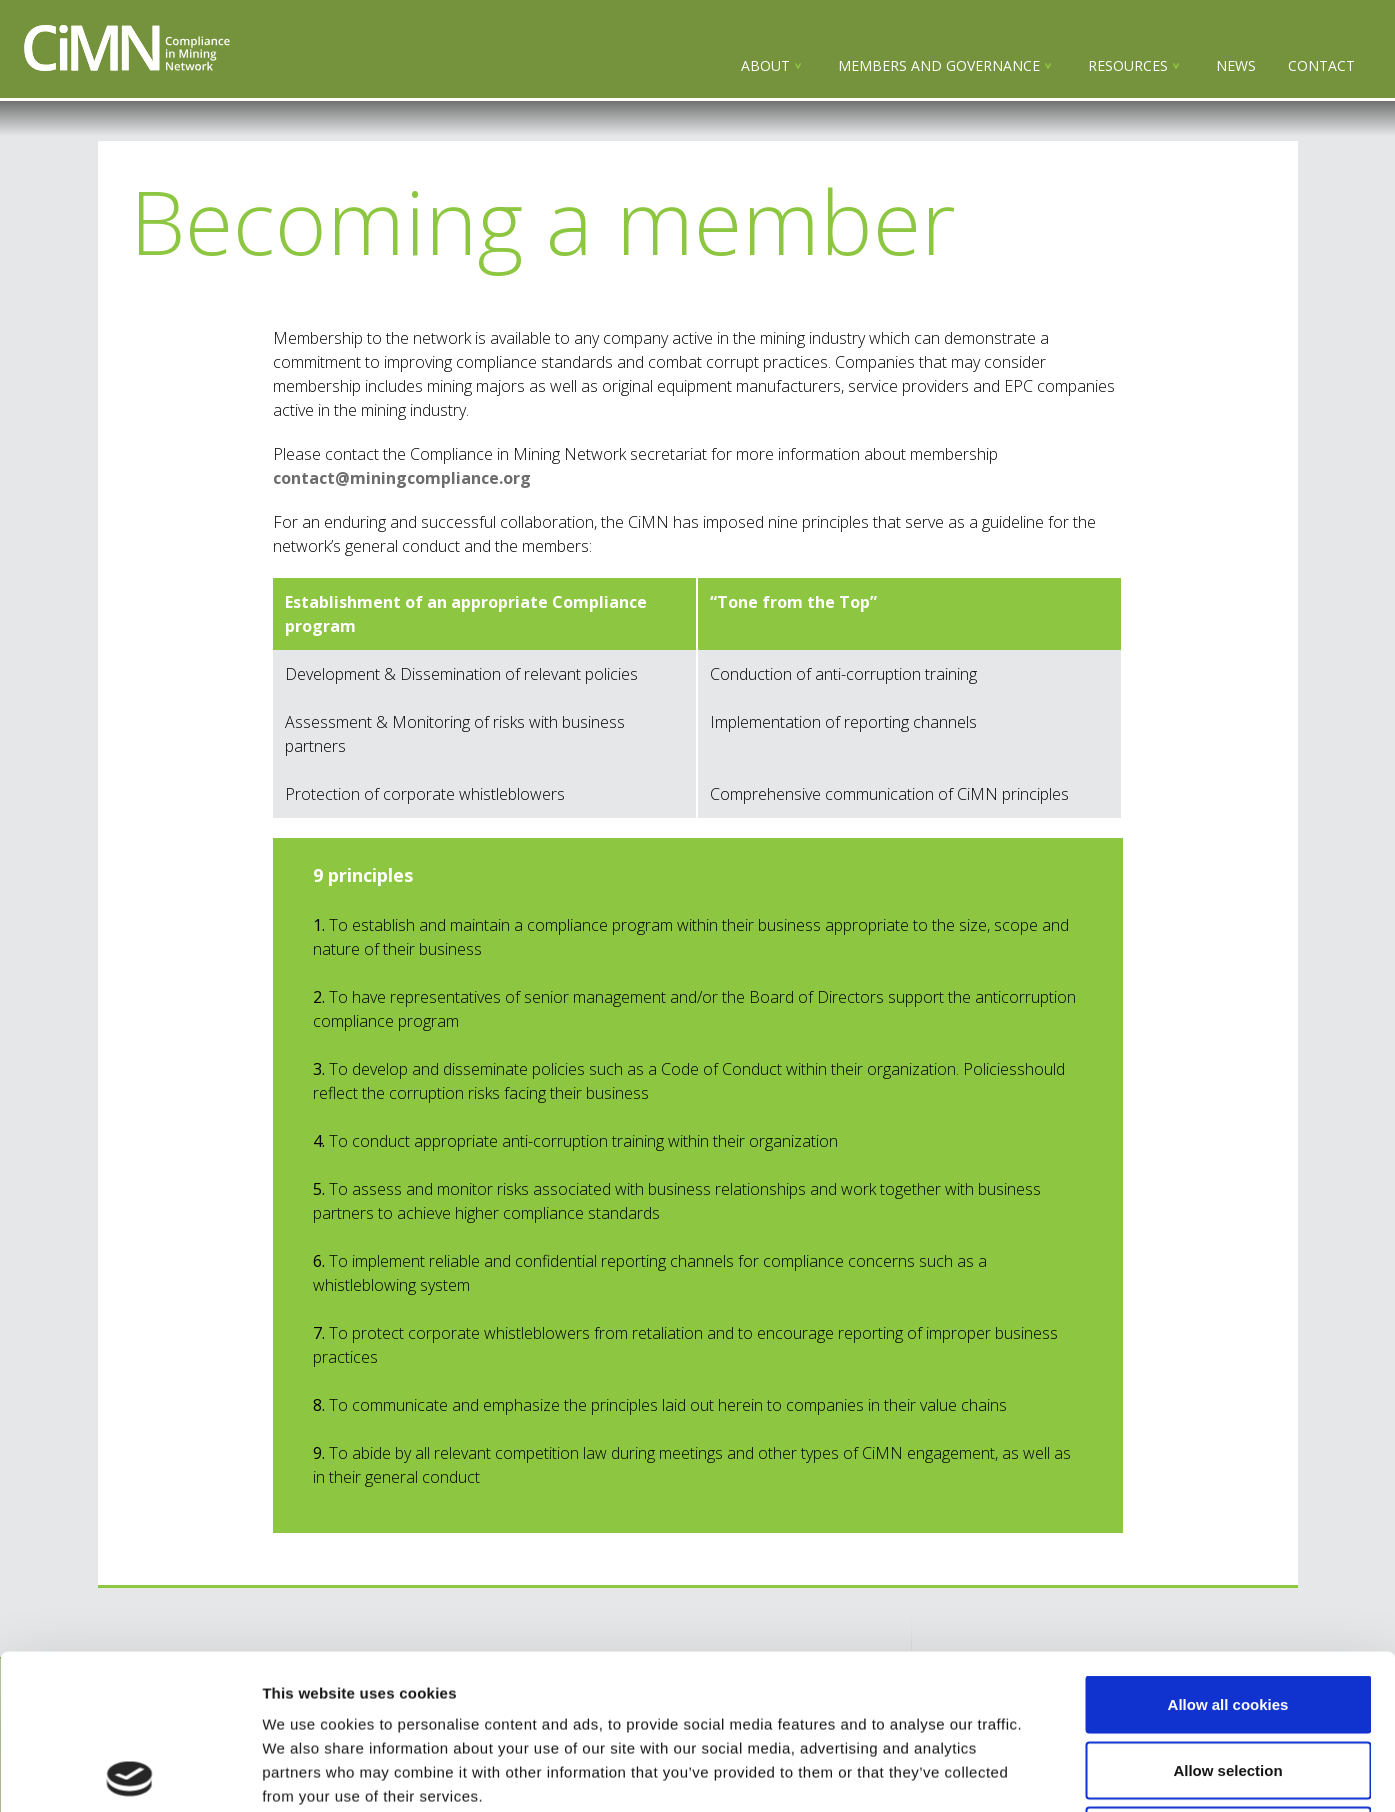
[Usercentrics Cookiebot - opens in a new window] (129, 1773)
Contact (1321, 65)
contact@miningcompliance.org (402, 478)
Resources (1128, 65)
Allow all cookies (1228, 1549)
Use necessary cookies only (1228, 1680)
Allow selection (1227, 1615)
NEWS (1236, 65)
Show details (1049, 1772)
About (765, 65)
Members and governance (939, 65)
